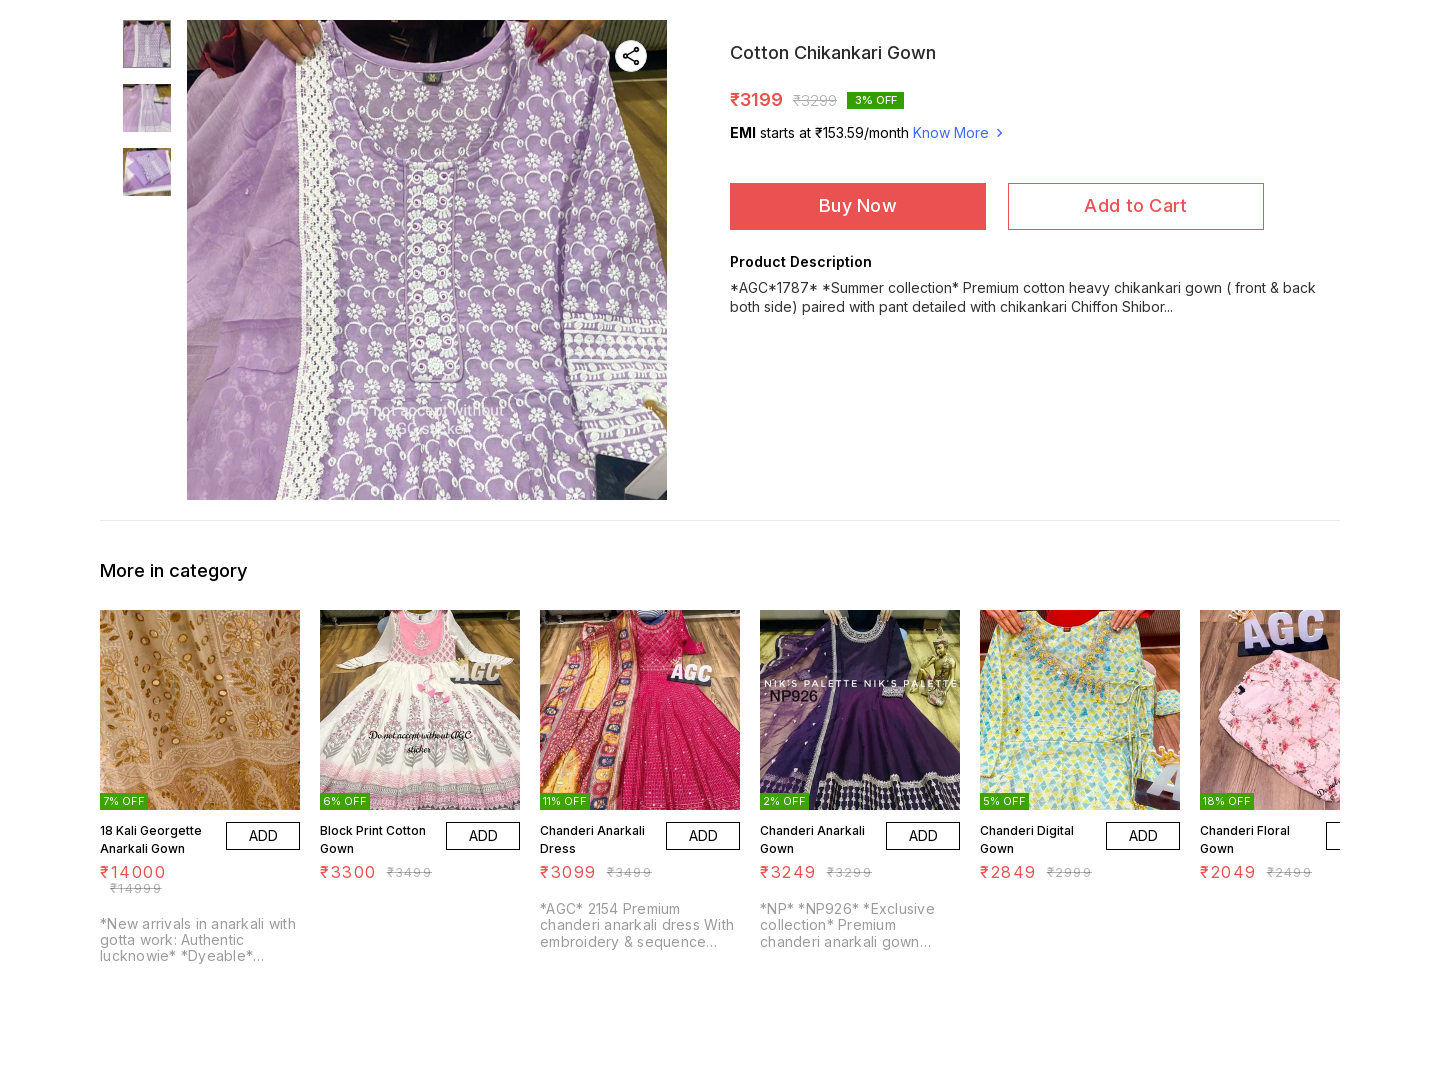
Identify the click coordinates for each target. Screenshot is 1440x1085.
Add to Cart (1135, 205)
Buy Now (858, 205)
